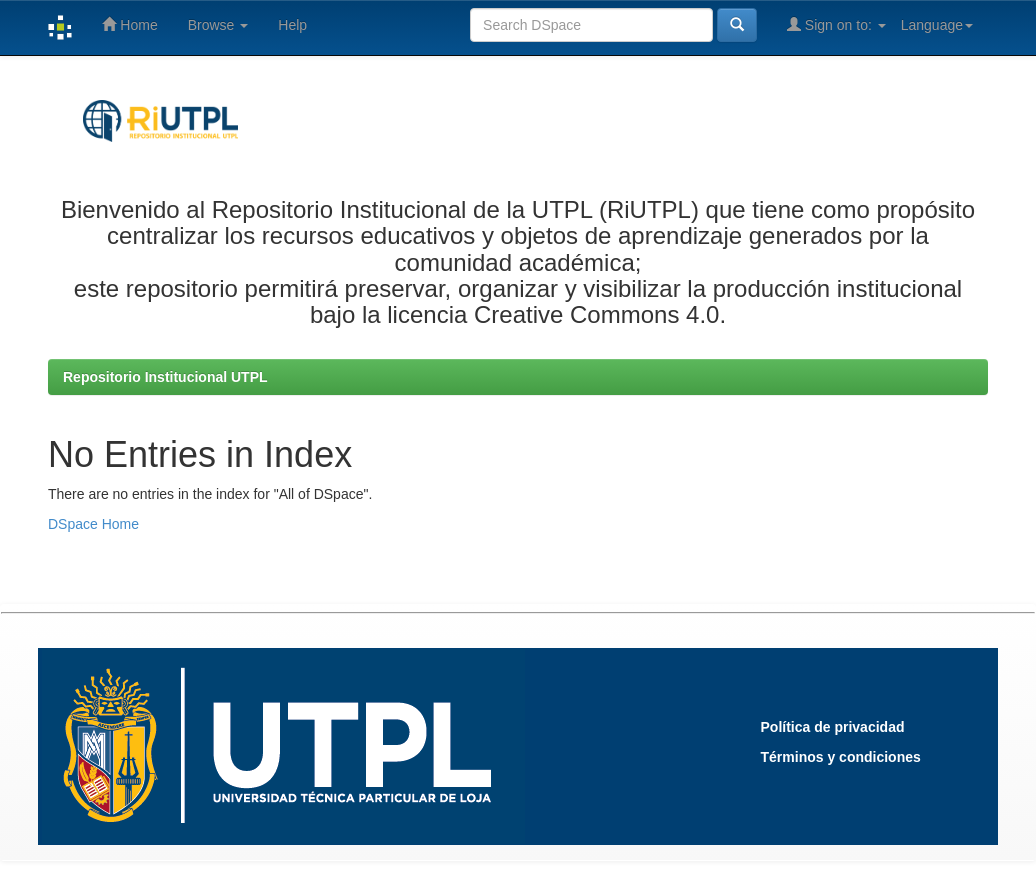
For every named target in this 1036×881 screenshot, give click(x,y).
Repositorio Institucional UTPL (165, 377)
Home (129, 24)
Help (292, 25)
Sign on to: (836, 24)
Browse (218, 25)
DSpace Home (93, 524)
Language (937, 25)
